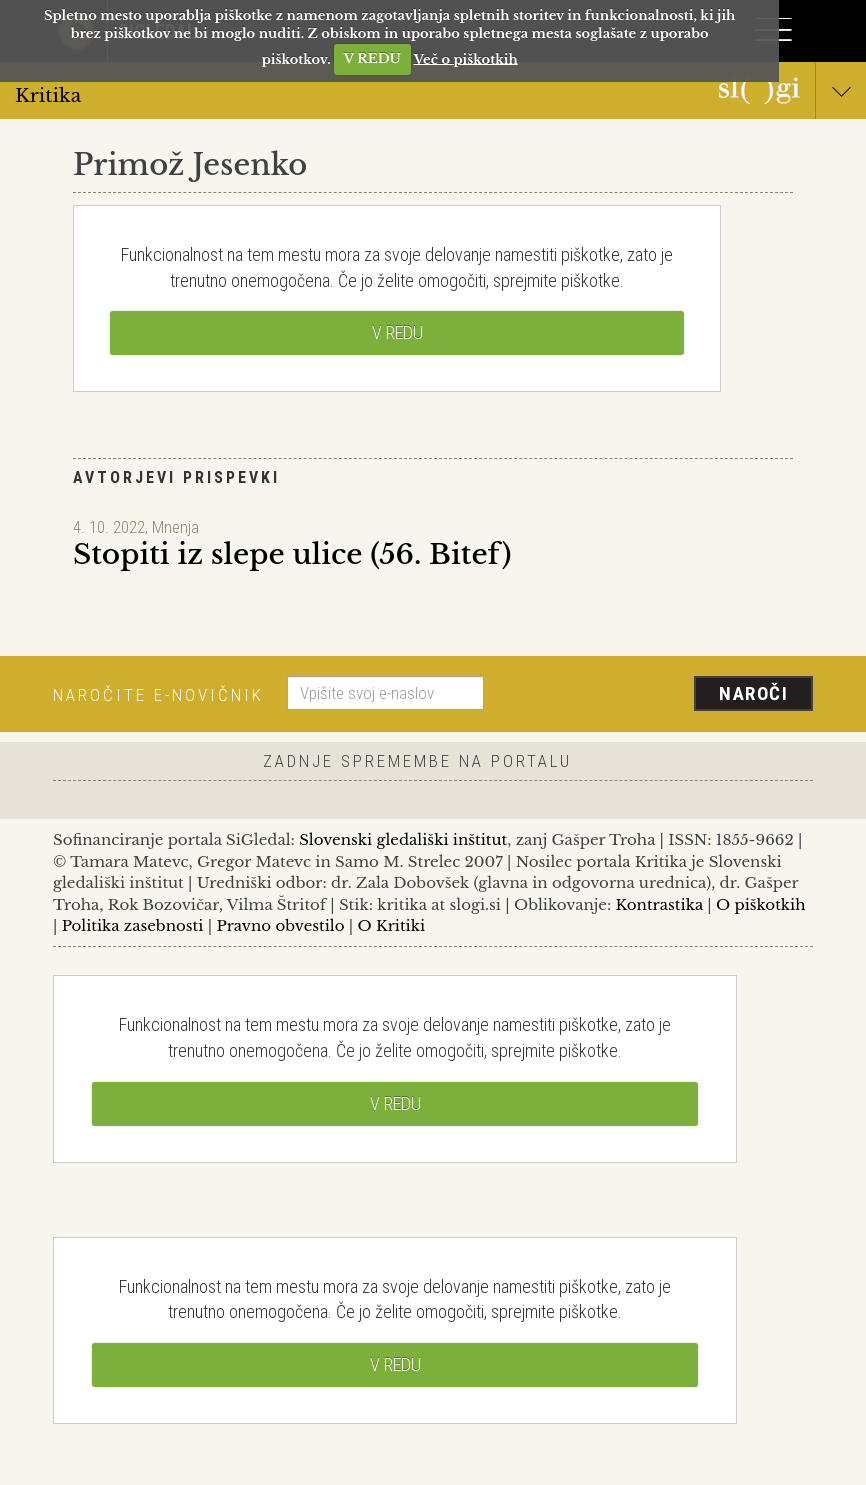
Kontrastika (660, 904)
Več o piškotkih (466, 58)
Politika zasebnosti (133, 925)
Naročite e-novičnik (158, 695)
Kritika (433, 94)
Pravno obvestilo (280, 925)
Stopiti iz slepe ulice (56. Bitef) (292, 554)
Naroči (753, 693)
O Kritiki (391, 925)
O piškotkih (760, 904)
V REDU (372, 58)
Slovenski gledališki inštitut (403, 839)
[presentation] (656, 695)
